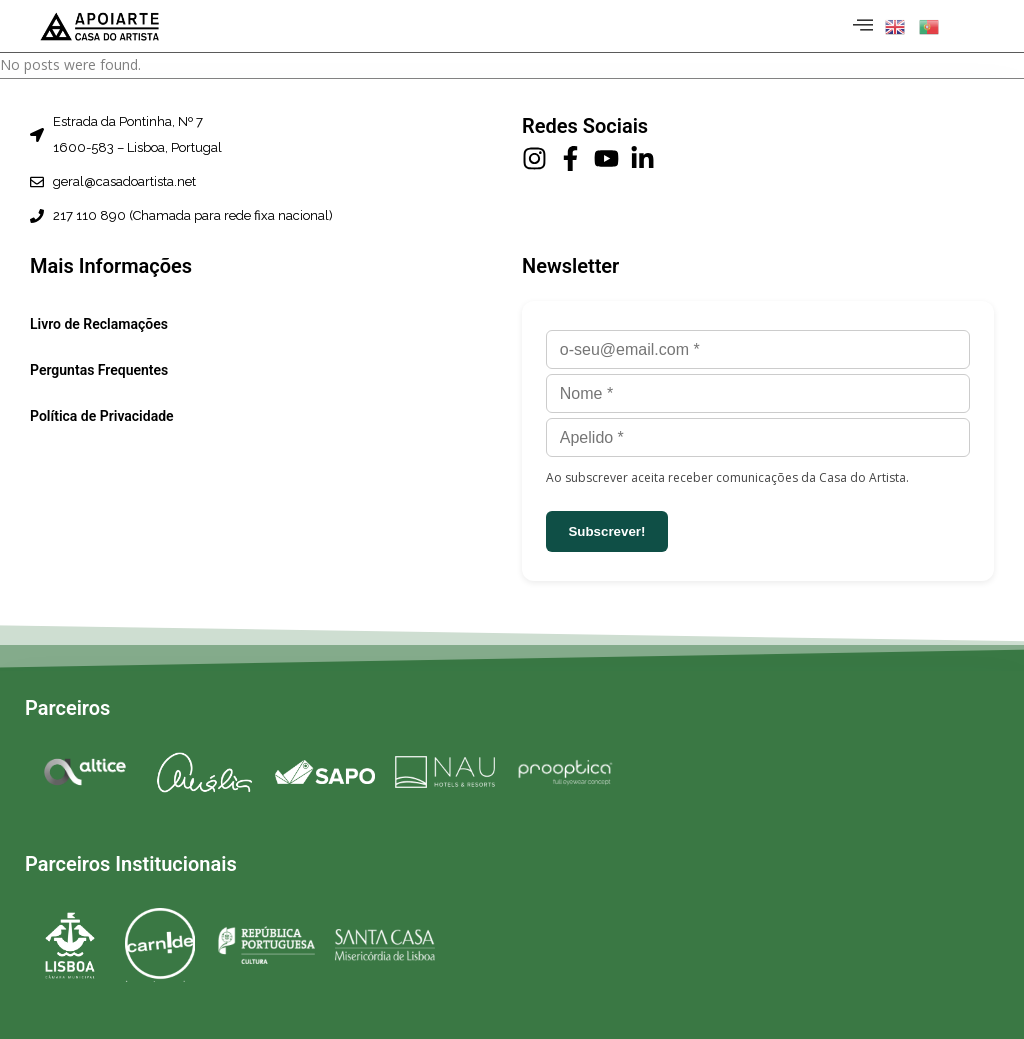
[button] (896, 26)
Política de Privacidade (102, 417)
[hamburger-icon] (860, 26)
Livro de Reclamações (99, 325)
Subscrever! (606, 531)
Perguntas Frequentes (99, 371)
